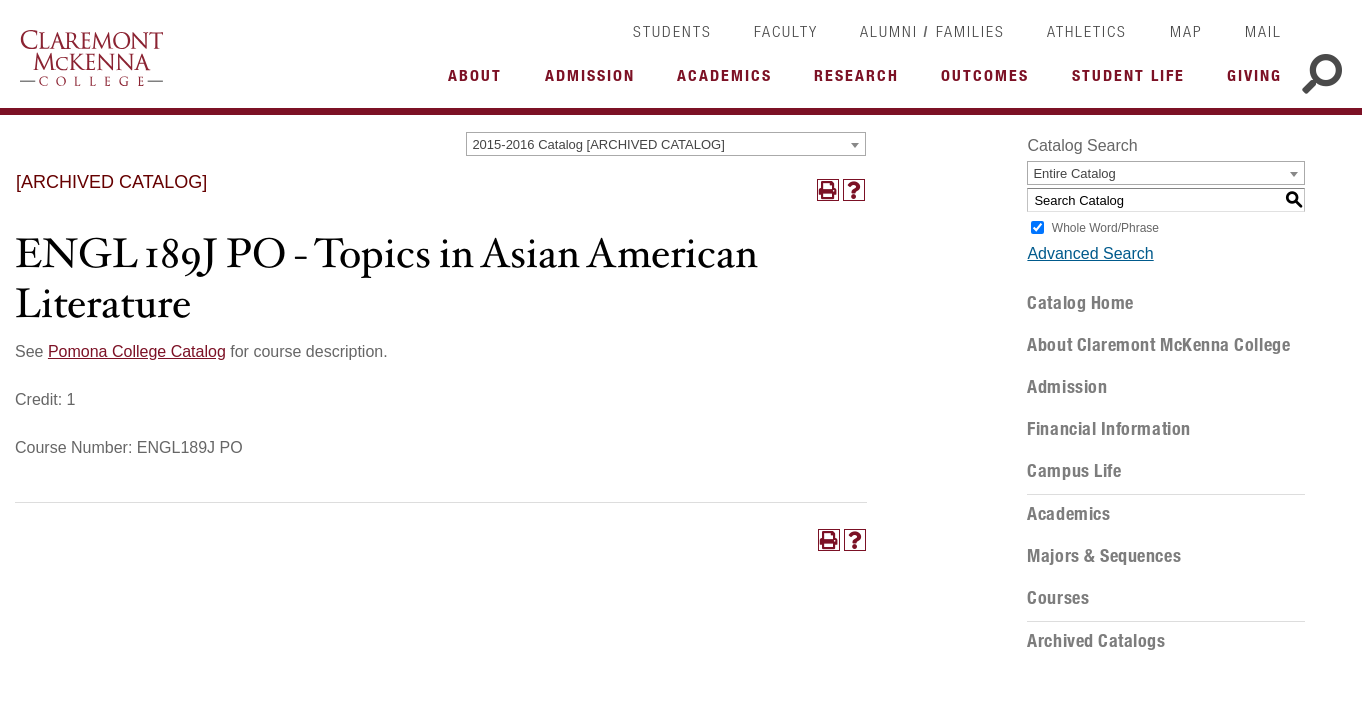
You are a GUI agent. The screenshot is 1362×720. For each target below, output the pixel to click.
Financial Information (1108, 429)
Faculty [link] (786, 31)
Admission (1067, 387)
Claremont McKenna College (91, 58)
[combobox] (666, 144)
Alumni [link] (889, 31)
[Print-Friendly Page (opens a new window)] (828, 190)
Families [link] (970, 31)
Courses (1058, 598)
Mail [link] (1263, 31)
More (480, 81)
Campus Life (1074, 471)
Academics (1068, 514)
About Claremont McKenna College (1158, 345)
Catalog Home (1080, 303)
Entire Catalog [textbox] (1074, 173)
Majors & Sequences (1104, 556)
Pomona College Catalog (137, 351)
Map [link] (1186, 31)
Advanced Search (1090, 253)
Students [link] (672, 31)
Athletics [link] (1087, 31)
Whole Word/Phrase (1105, 228)
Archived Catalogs (1096, 641)
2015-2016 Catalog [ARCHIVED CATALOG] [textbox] (598, 144)
